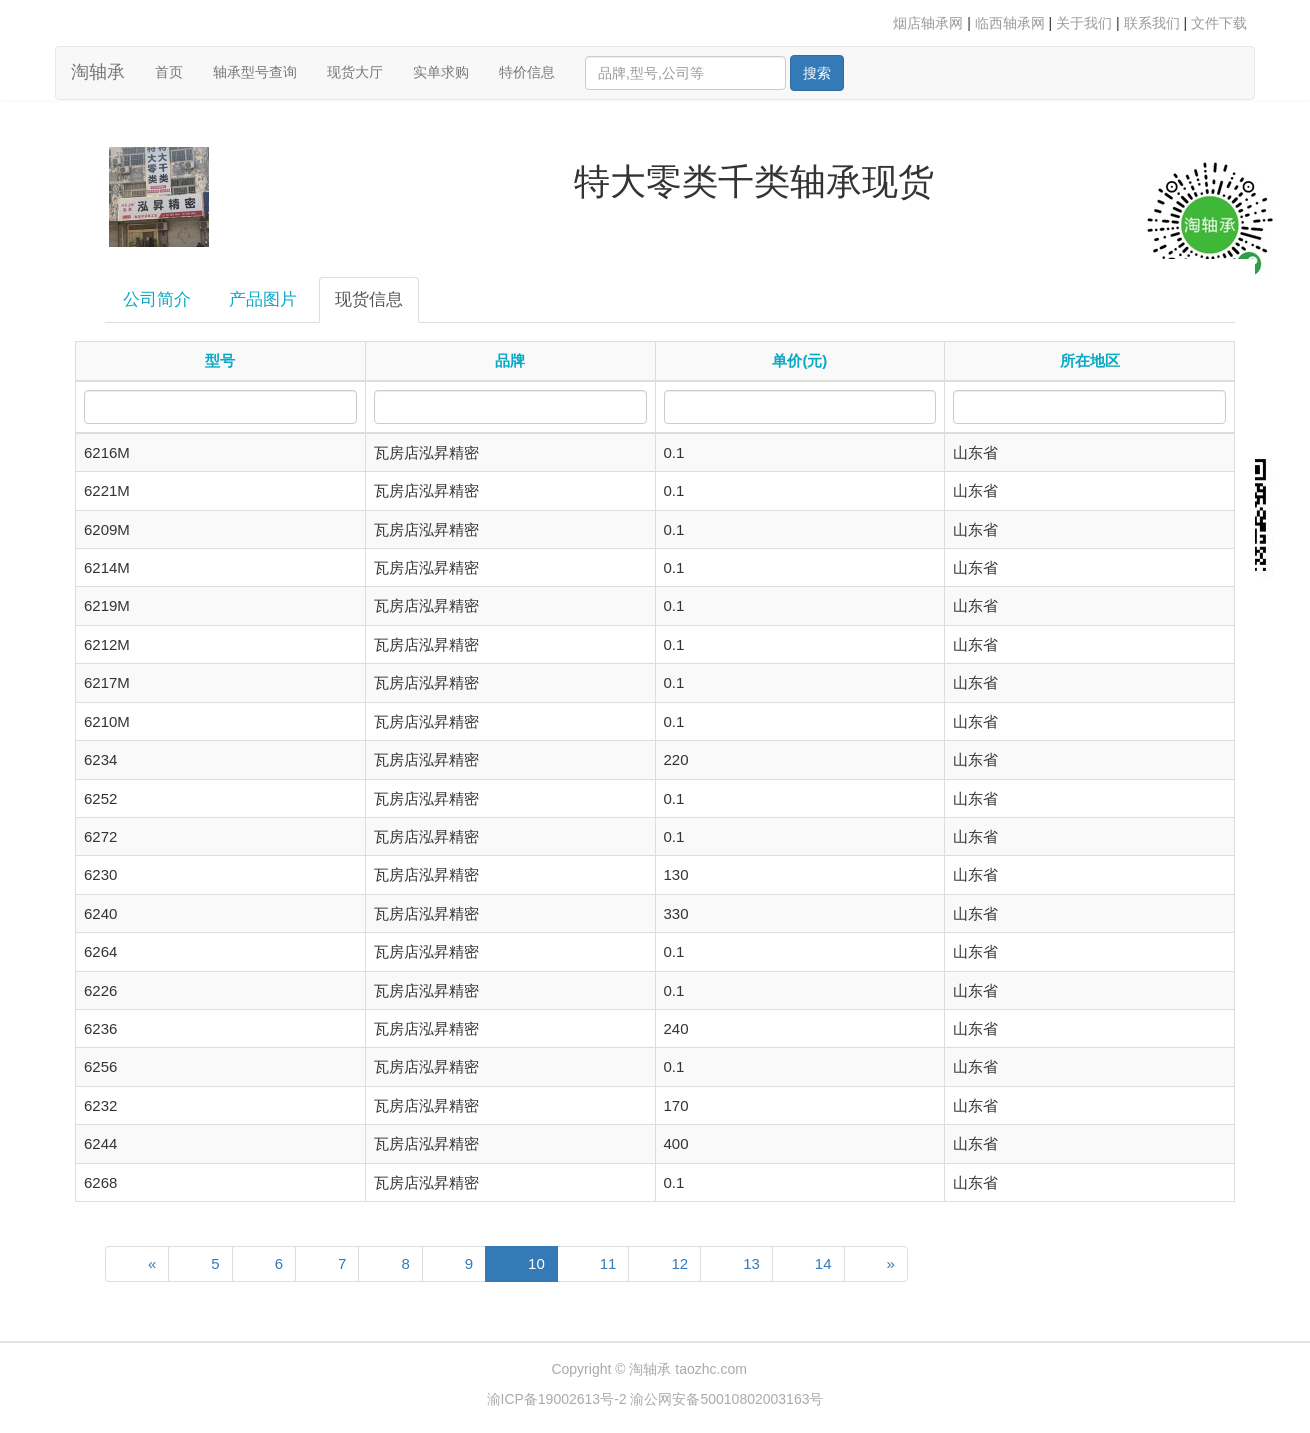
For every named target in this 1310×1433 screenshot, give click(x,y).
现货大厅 (355, 72)
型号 (220, 360)
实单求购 (441, 72)
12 (679, 1263)
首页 (176, 70)
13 (751, 1263)
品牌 (510, 360)
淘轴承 (98, 72)
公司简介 (157, 299)
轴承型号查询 (255, 72)
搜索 (817, 73)
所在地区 (1090, 360)
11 (608, 1263)
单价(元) (799, 360)
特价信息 (527, 72)
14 (823, 1263)
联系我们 (1152, 23)
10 (536, 1263)
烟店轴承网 (928, 23)
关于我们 (1084, 23)
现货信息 (369, 299)
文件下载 (1219, 23)
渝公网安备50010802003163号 (726, 1399)
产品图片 (263, 299)
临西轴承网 (1010, 23)
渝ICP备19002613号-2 (559, 1399)
